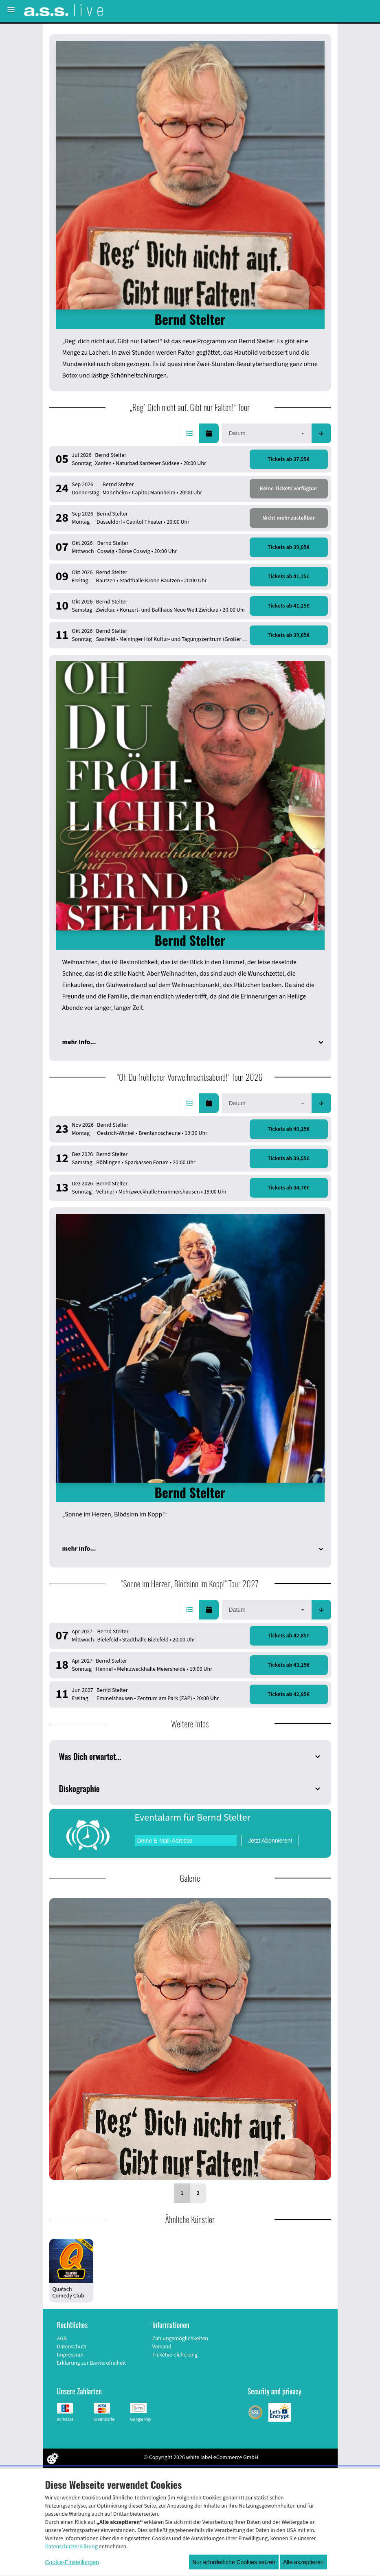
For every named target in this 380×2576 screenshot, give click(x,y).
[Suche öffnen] (371, 10)
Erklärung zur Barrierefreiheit (91, 2363)
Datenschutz (72, 2347)
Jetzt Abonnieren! (270, 1840)
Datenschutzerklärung (71, 2547)
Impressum (70, 2355)
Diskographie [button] (79, 1788)
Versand (161, 2347)
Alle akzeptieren (303, 2562)
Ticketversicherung (175, 2355)
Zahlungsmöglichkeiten (180, 2339)
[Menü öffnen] (11, 10)
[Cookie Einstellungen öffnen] (52, 2458)
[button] (189, 433)
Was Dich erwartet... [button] (90, 1756)
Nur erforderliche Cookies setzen (233, 2562)
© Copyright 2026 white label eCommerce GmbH (201, 2457)
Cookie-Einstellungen (72, 2562)
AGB (62, 2339)
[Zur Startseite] (63, 10)
